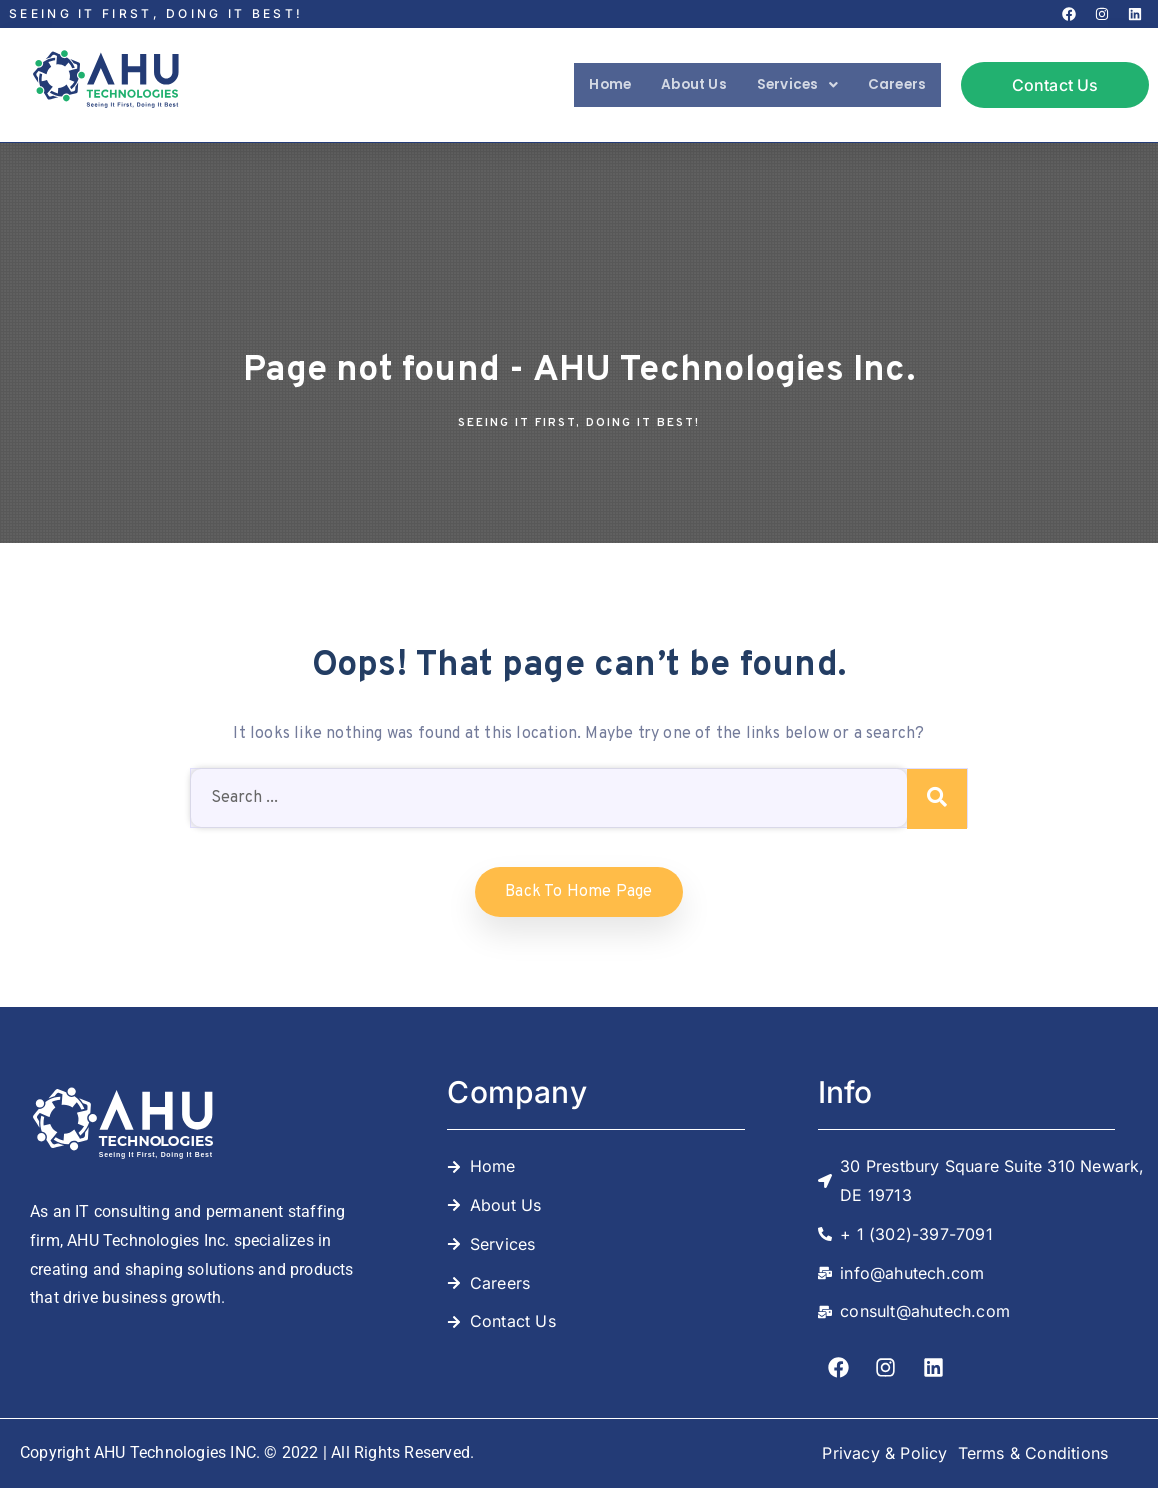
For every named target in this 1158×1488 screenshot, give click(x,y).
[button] (782, 85)
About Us (669, 84)
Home (576, 84)
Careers (892, 84)
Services (782, 84)
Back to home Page (578, 892)
